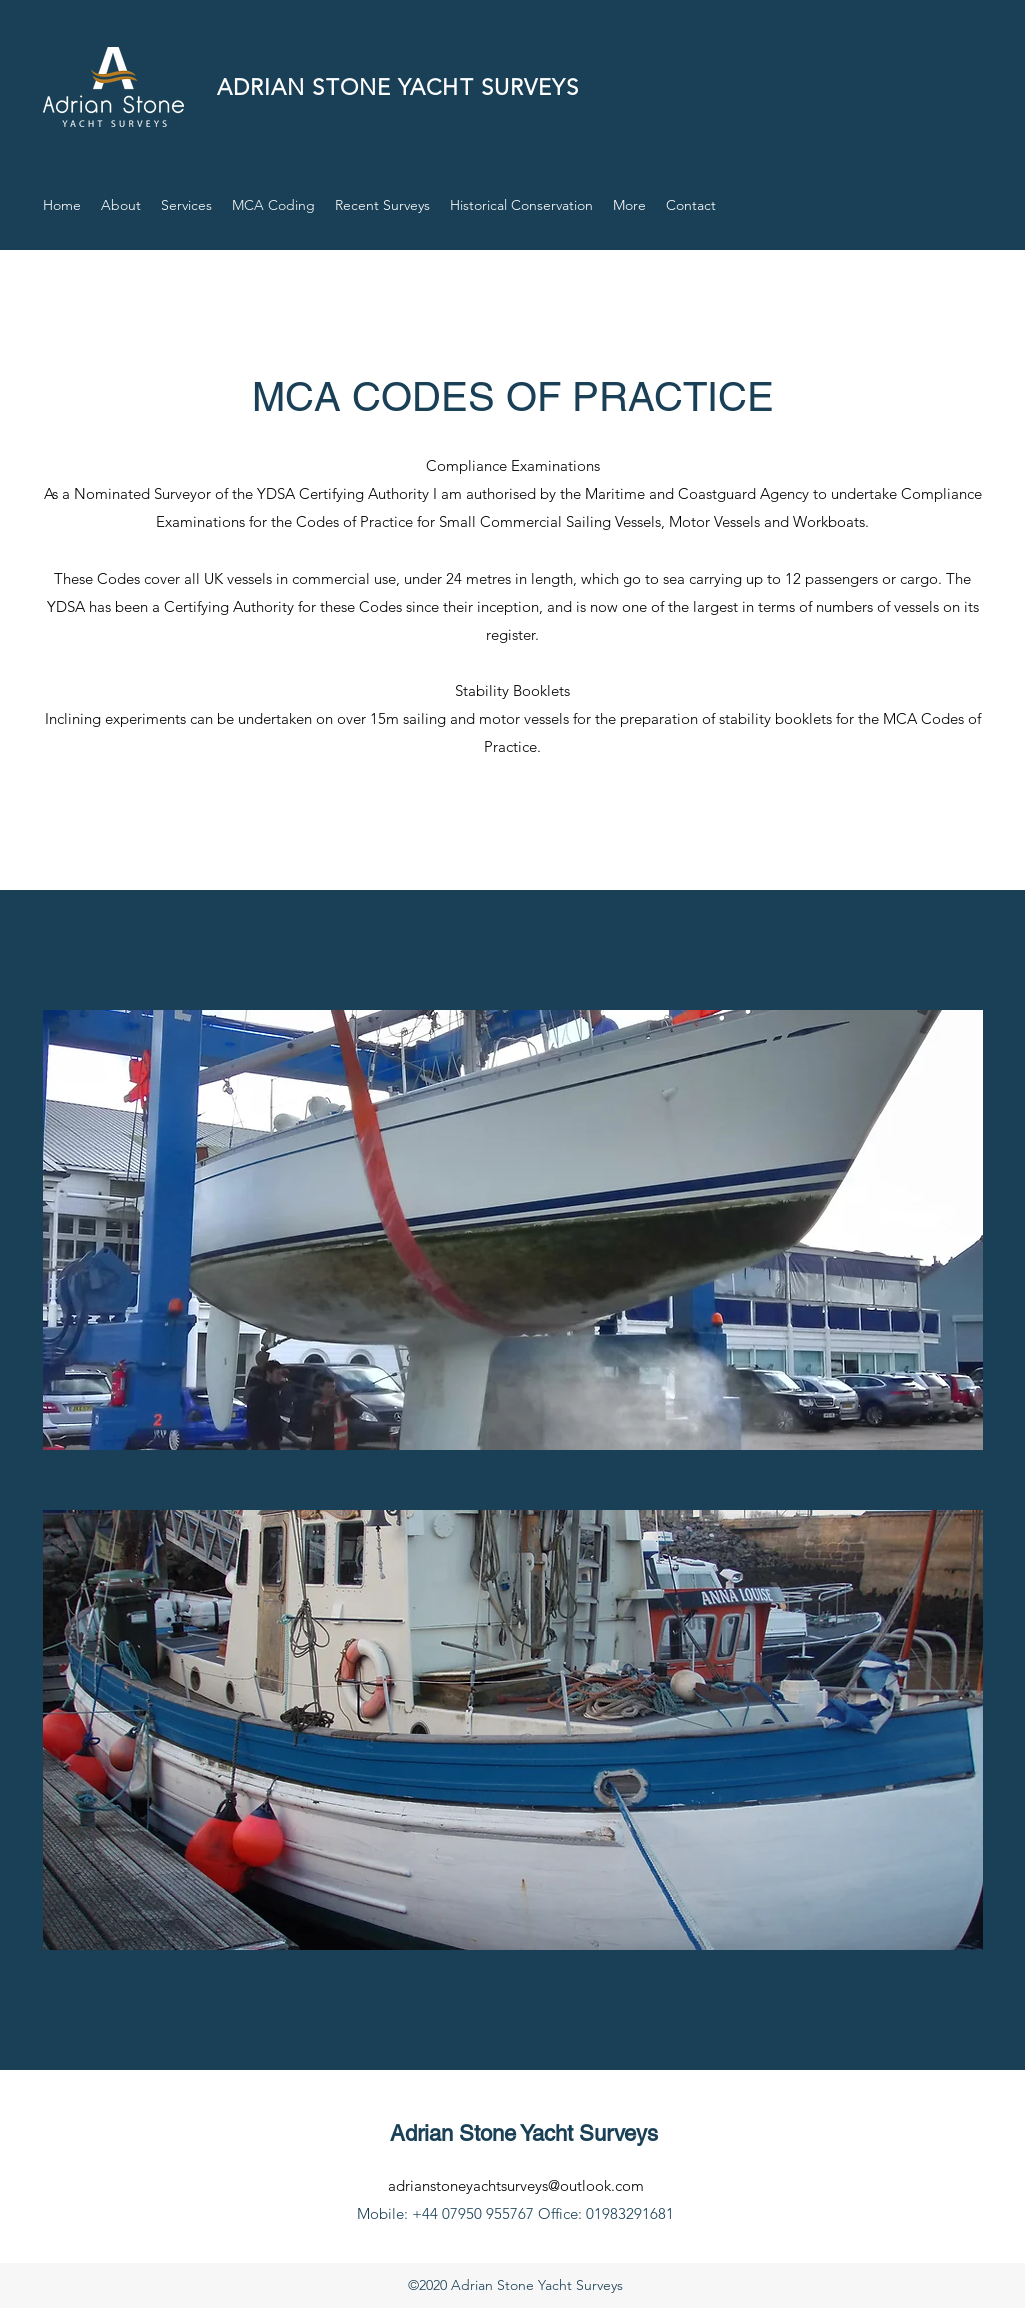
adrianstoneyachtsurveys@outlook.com (516, 2185)
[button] (629, 205)
